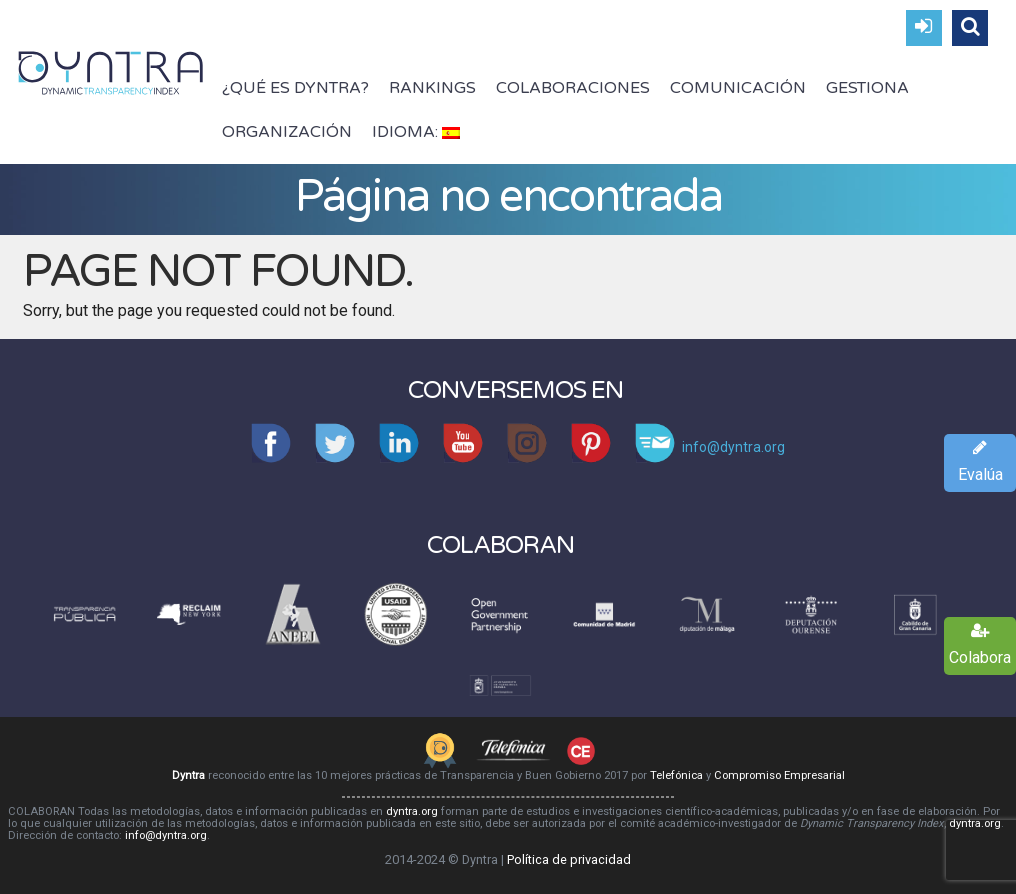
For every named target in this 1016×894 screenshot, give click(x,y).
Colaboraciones (573, 88)
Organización (287, 132)
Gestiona (867, 88)
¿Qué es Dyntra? (295, 88)
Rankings (432, 88)
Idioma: (416, 132)
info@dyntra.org (166, 835)
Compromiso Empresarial (779, 775)
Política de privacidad (569, 859)
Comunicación (738, 88)
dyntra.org (412, 811)
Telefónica (676, 775)
